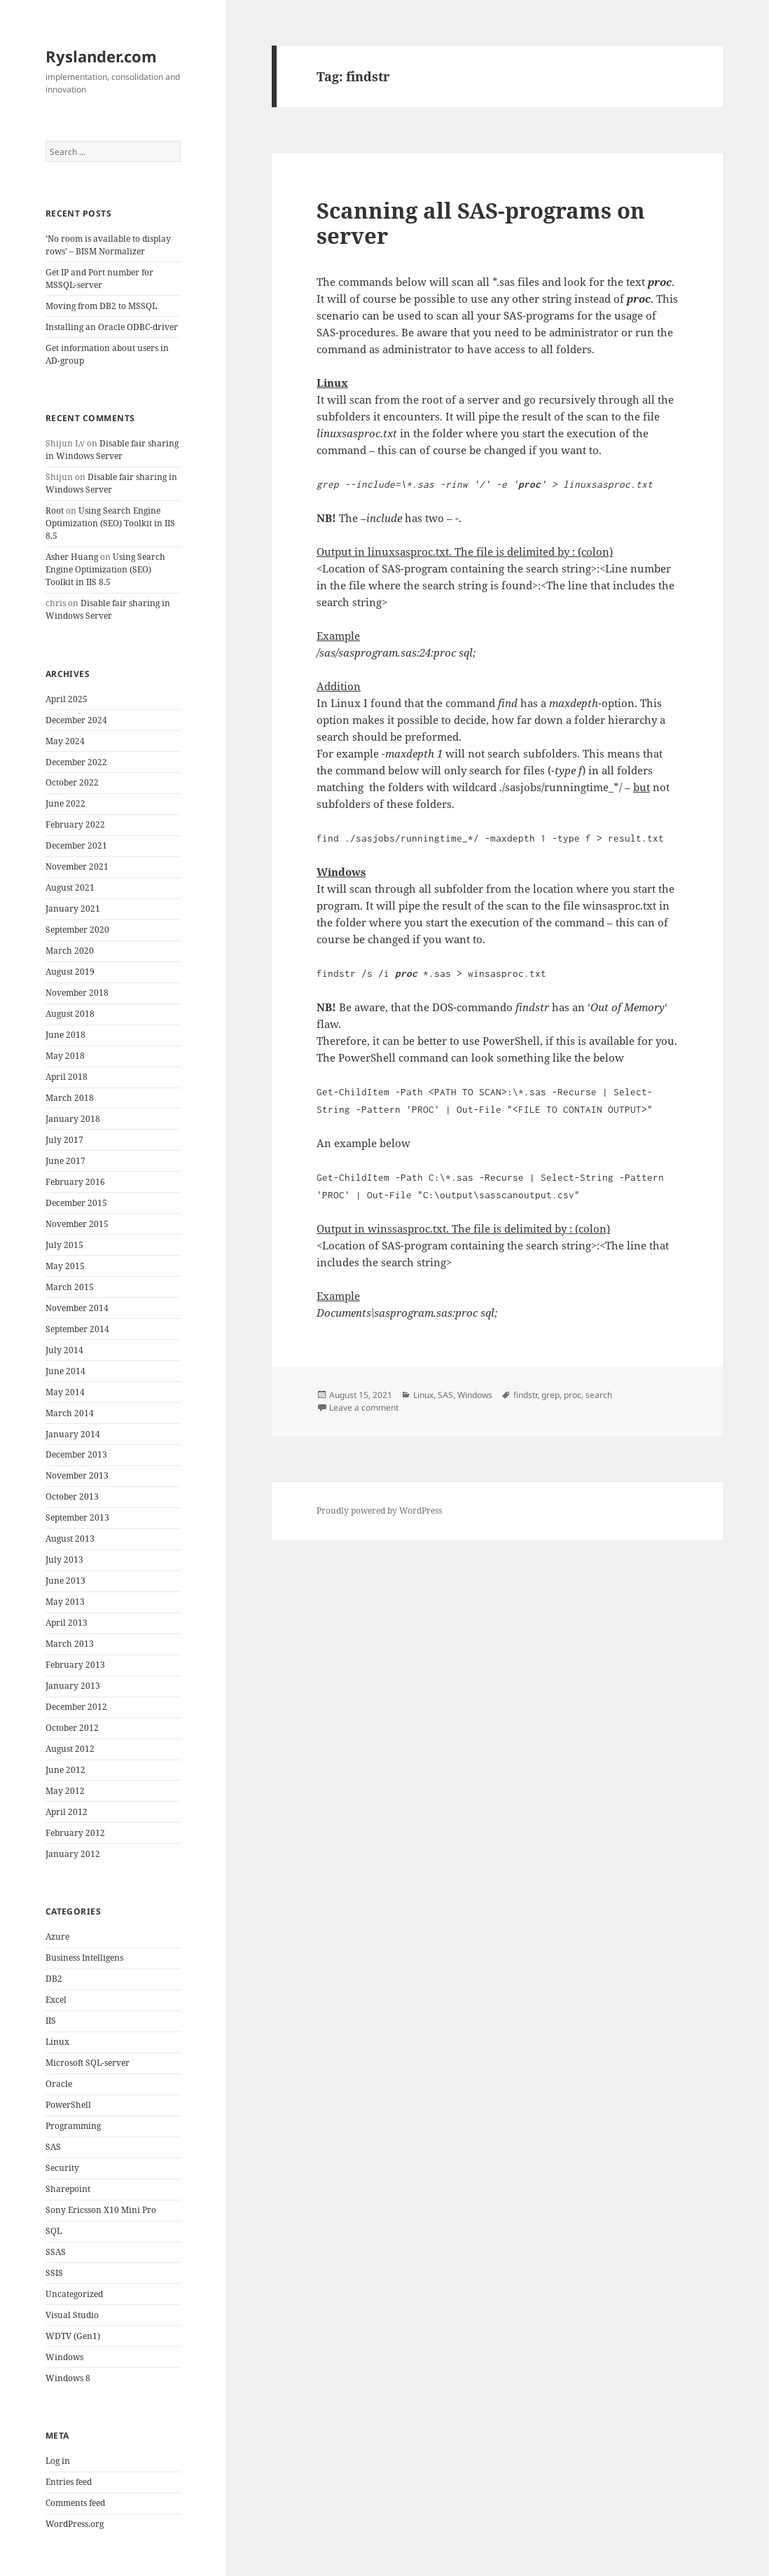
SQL (54, 2231)
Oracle (59, 2084)
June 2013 (65, 1581)
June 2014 (65, 1371)
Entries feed (69, 2482)
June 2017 (65, 1161)
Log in (58, 2461)
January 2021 (73, 908)
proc (572, 1395)
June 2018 (65, 1035)
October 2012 (72, 1728)
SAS (53, 2147)
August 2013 (70, 1538)
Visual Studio (72, 2315)
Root (55, 510)
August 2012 (70, 1749)
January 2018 (73, 1119)
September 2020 (77, 930)
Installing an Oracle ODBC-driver (112, 327)
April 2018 (67, 1077)
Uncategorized (74, 2294)
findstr (525, 1395)
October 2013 (72, 1496)
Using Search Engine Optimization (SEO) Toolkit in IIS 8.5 (110, 523)
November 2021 (77, 866)
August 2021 (70, 887)
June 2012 (65, 1770)
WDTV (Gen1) (73, 2336)
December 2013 (76, 1454)
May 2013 (65, 1602)
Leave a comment (364, 1407)
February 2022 (75, 824)
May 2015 (65, 1266)
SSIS (54, 2273)
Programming (73, 2126)
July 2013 (64, 1560)
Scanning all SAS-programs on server (481, 223)
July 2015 (64, 1245)
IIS (51, 2021)
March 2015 (70, 1287)
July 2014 (64, 1350)
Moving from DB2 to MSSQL (101, 306)
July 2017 (64, 1140)
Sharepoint (68, 2189)
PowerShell (68, 2105)
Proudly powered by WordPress (379, 1510)
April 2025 (67, 699)
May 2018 (65, 1056)
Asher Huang (72, 557)
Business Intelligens (84, 1958)
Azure (57, 1937)
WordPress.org (75, 2524)
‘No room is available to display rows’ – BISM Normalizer (108, 245)
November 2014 (77, 1308)
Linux (57, 2042)
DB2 (54, 1979)
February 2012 (75, 1833)
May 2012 (65, 1791)
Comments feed (75, 2503)
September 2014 (77, 1329)
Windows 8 (68, 2378)
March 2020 (70, 951)
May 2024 (65, 741)
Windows (64, 2357)
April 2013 (67, 1623)
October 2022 (72, 782)
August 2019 (70, 972)
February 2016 (75, 1182)
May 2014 (65, 1392)
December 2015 (76, 1203)
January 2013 (73, 1686)
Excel (56, 2000)
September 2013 (77, 1517)
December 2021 (76, 845)
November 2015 (77, 1224)
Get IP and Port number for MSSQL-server (99, 278)
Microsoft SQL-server (88, 2063)
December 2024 (76, 720)
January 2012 (73, 1854)
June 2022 (65, 803)
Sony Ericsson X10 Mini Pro (101, 2210)
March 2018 (70, 1098)
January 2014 (73, 1434)
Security (62, 2168)
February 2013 (75, 1665)
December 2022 (76, 762)
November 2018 (77, 993)
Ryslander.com (101, 56)
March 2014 (70, 1413)
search (599, 1395)
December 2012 (76, 1707)
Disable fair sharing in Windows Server (112, 449)
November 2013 (77, 1475)
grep (550, 1395)
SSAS (56, 2252)
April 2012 (67, 1812)
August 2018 (70, 1014)
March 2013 (70, 1644)
